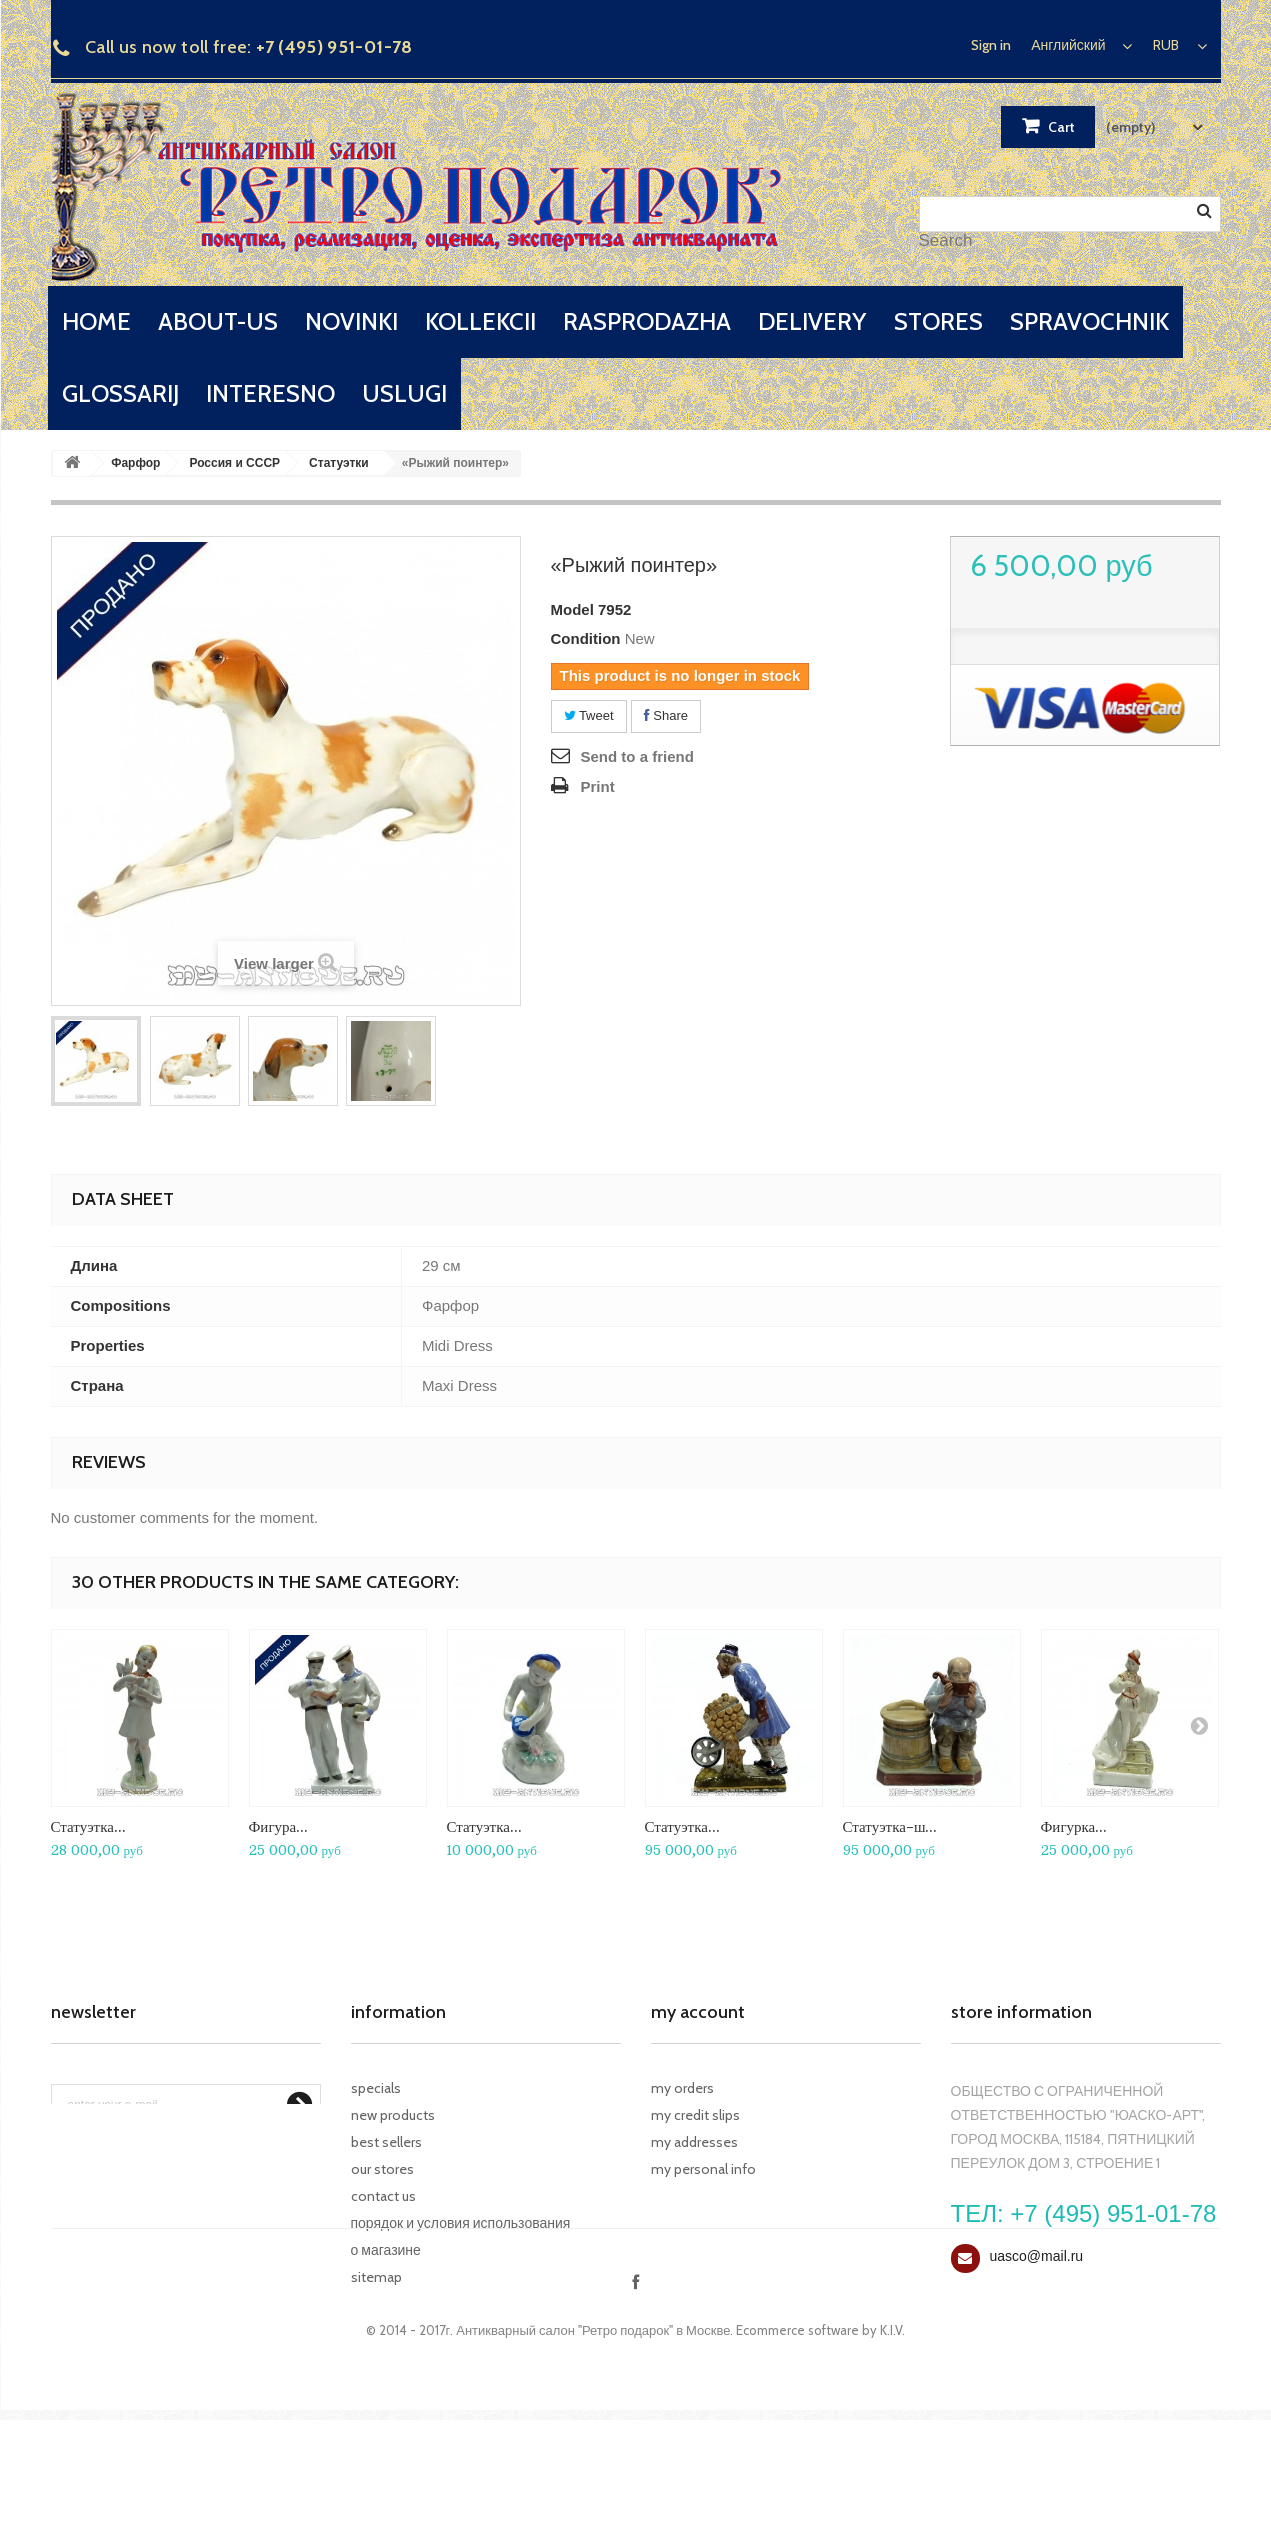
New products (393, 2115)
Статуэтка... (88, 1826)
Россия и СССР (234, 463)
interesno (270, 393)
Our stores (382, 2169)
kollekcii (480, 321)
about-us (218, 321)
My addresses (694, 2142)
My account (698, 2012)
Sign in (991, 45)
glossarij (120, 393)
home (96, 321)
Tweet (589, 715)
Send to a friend (637, 756)
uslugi (404, 393)
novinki (351, 321)
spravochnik (1089, 321)
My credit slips (695, 2115)
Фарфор (135, 463)
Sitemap (376, 2277)
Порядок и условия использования (461, 2223)
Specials (376, 2088)
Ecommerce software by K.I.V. (820, 2454)
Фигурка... (1074, 1826)
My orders (682, 2088)
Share (666, 715)
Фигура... (279, 1826)
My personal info (703, 2169)
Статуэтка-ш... (890, 1826)
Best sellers (386, 2142)
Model (572, 609)
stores (938, 321)
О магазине (386, 2250)
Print (598, 786)
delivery (812, 321)
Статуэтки (339, 463)
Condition (586, 638)
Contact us (383, 2196)
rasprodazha (647, 321)
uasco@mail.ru (1037, 2256)
